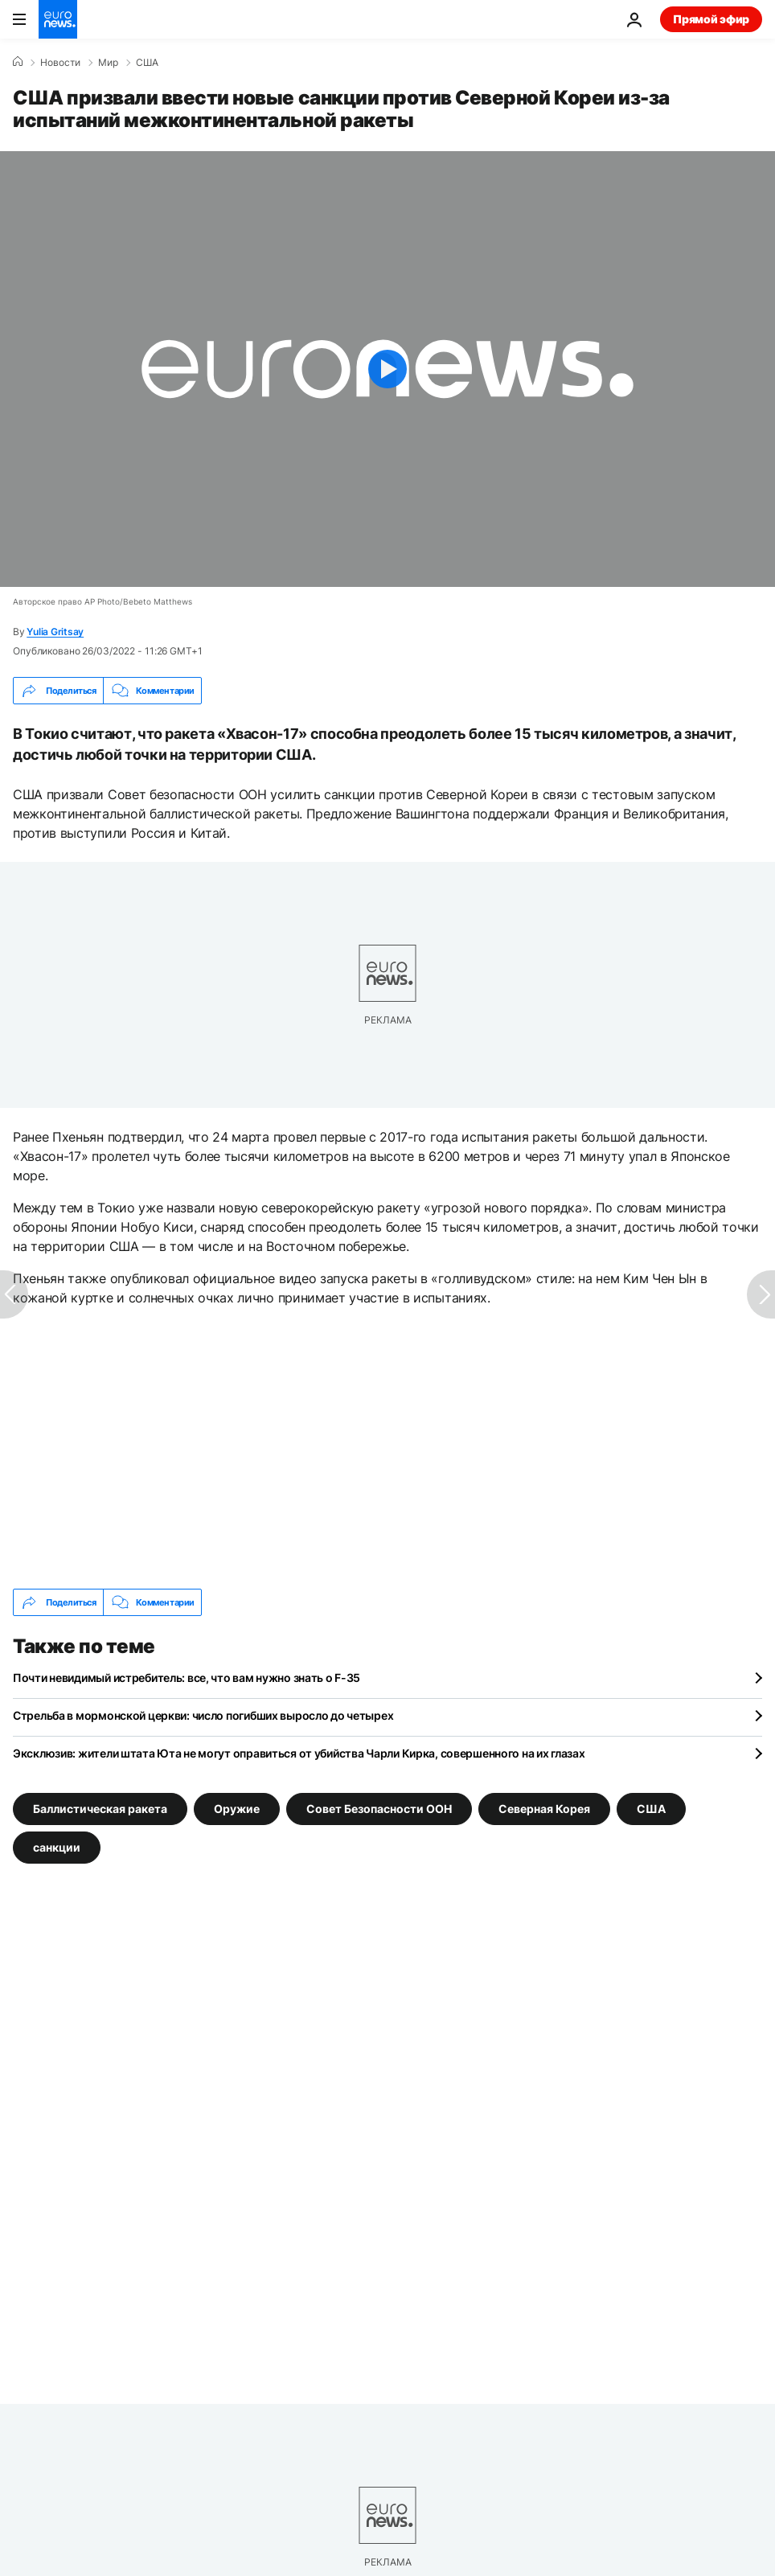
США (147, 63)
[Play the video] (387, 369)
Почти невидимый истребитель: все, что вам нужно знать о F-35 (186, 1677)
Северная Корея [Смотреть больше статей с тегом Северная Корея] (544, 1808)
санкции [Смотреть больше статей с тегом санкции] (56, 1847)
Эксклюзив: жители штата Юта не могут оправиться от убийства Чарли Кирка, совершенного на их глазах (299, 1753)
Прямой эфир (711, 19)
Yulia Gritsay (55, 632)
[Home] (18, 62)
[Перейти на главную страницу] (58, 19)
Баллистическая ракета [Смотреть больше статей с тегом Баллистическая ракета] (100, 1808)
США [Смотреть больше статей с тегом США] (651, 1808)
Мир (108, 63)
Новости (60, 63)
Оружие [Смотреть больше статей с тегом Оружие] (237, 1808)
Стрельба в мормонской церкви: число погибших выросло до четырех (203, 1715)
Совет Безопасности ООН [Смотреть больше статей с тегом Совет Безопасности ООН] (379, 1808)
